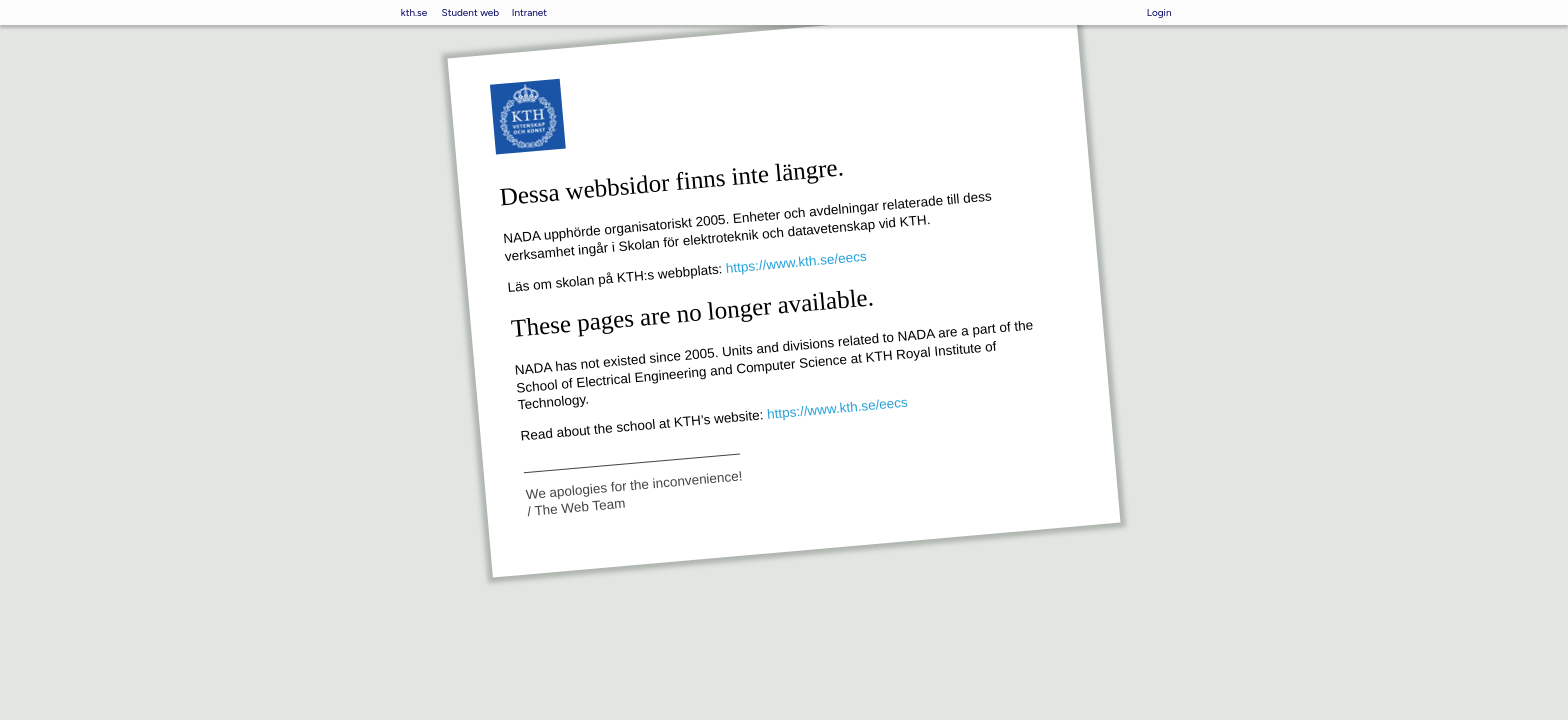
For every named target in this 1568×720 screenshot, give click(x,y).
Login (1159, 12)
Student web (471, 12)
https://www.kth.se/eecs (796, 261)
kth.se (414, 12)
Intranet (529, 12)
